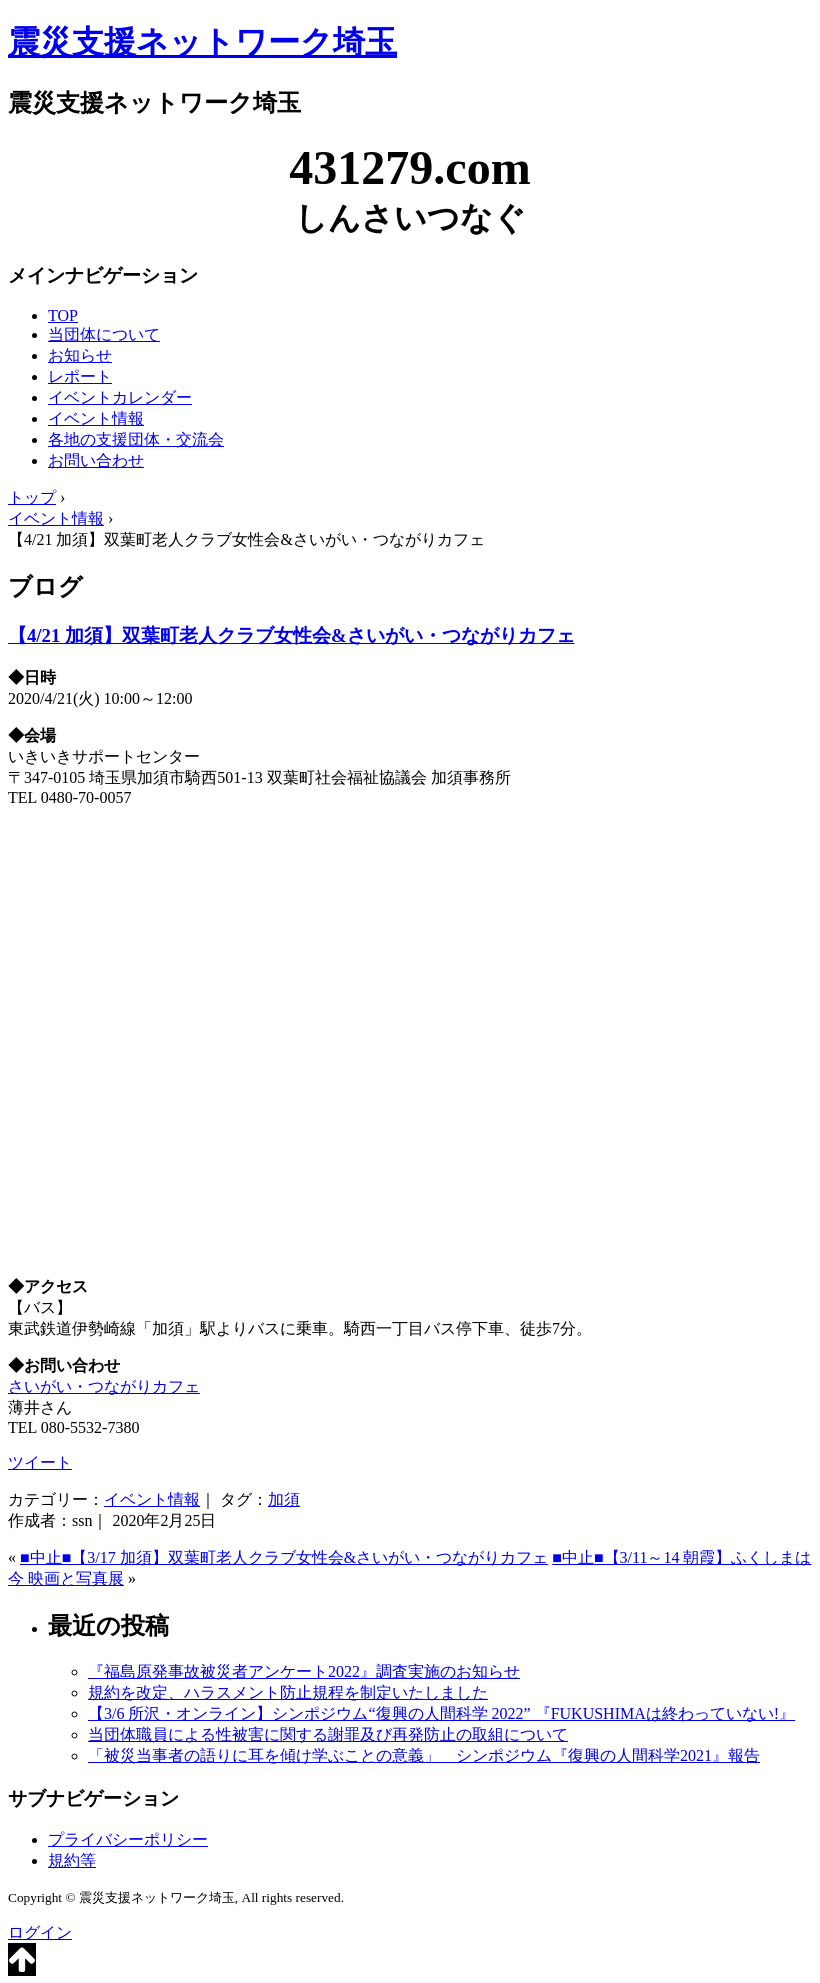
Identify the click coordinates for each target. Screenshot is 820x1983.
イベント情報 (96, 418)
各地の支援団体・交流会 (136, 439)
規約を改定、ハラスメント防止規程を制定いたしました (288, 1692)
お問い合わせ (96, 460)
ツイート (40, 1462)
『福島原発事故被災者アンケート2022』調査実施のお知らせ (304, 1671)
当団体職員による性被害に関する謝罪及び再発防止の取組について (328, 1734)
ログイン (40, 1932)
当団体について (104, 334)
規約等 (72, 1860)
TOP (63, 315)
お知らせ (80, 355)
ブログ (45, 587)
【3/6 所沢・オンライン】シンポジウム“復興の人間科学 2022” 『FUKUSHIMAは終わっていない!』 (441, 1713)
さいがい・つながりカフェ (104, 1386)
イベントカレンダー (120, 397)
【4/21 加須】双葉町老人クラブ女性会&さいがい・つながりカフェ (291, 635)
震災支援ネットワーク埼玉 (202, 42)
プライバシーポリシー (128, 1839)
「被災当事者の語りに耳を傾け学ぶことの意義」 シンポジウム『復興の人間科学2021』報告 (424, 1755)
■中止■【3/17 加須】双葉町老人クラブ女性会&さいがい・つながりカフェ (284, 1557)
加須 (284, 1499)
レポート (80, 376)
